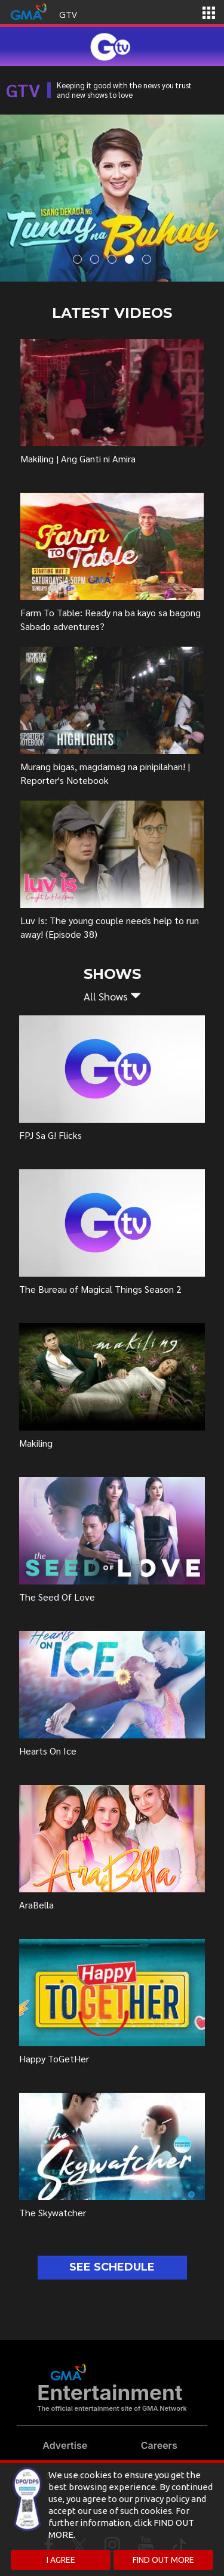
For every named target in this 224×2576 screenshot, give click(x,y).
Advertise (64, 2445)
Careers (159, 2445)
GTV (68, 14)
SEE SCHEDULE (112, 2267)
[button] (112, 996)
